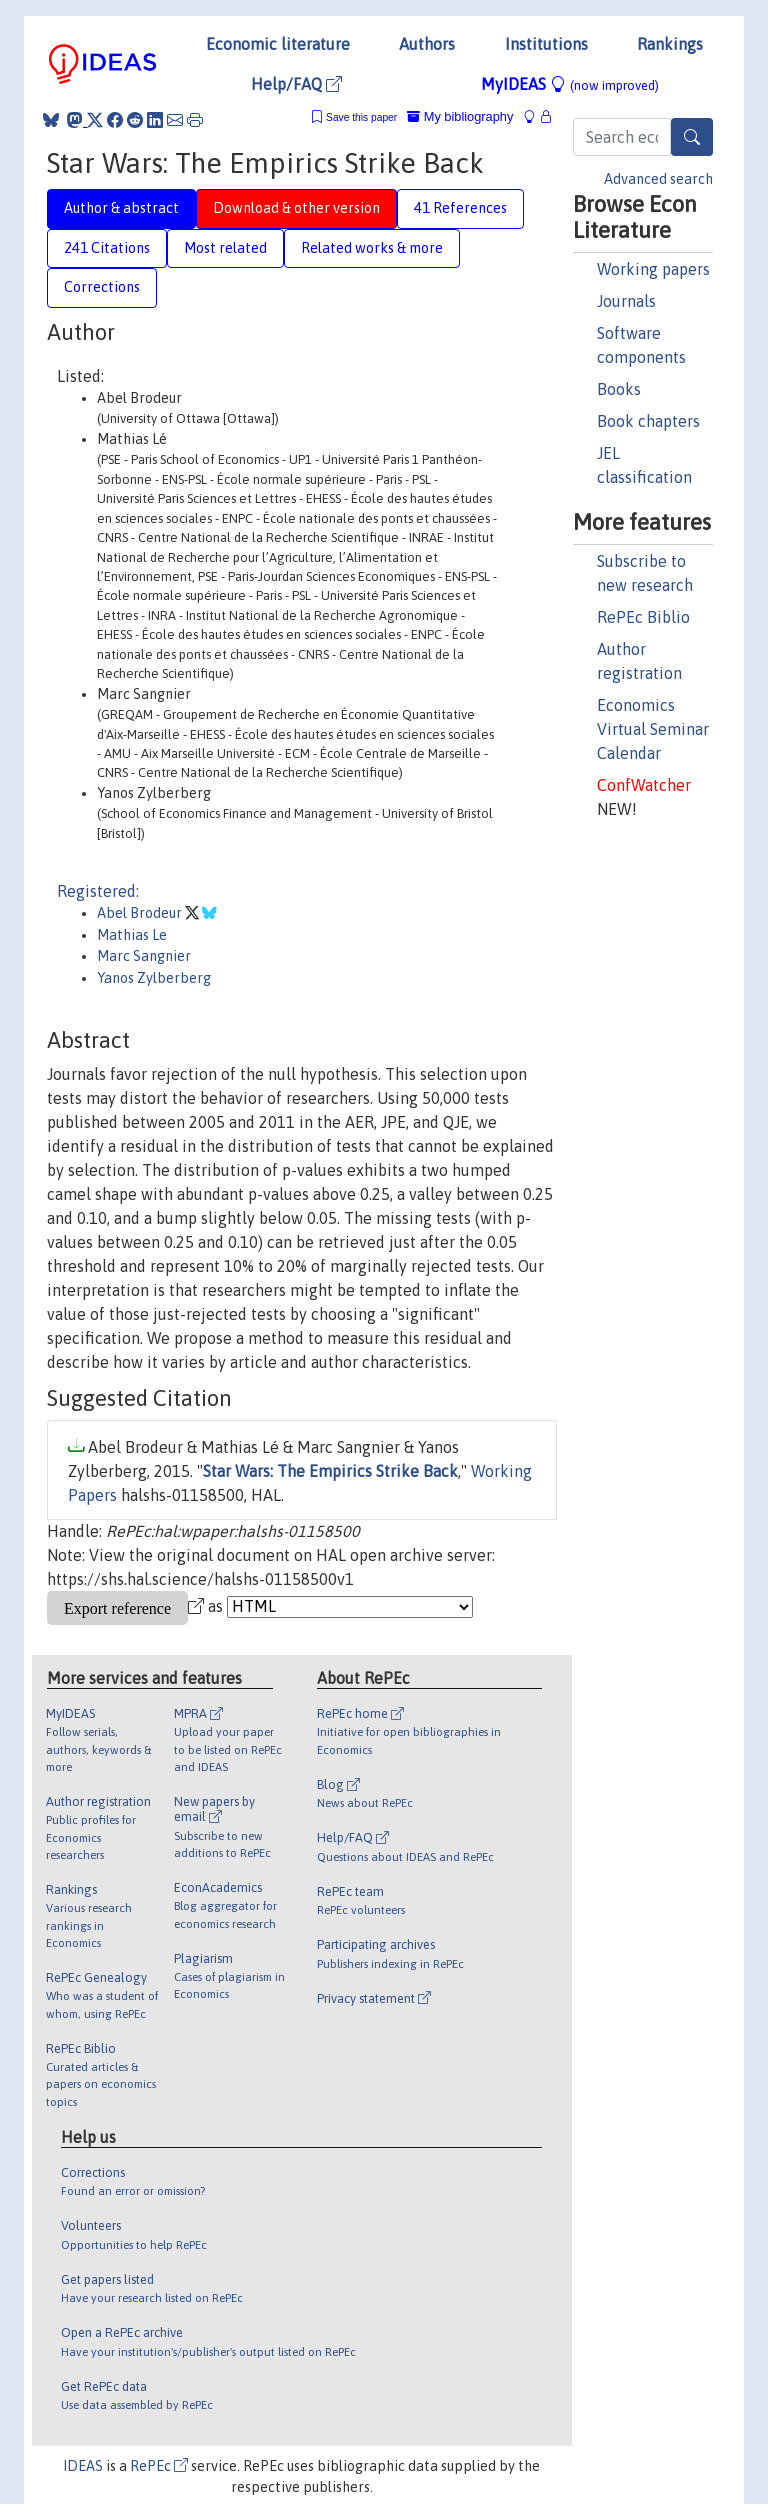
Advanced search (658, 179)
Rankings (670, 44)
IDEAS (83, 2466)
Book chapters (648, 421)
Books (619, 389)
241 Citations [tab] (107, 248)
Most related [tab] (225, 248)
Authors (427, 44)
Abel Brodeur (141, 913)
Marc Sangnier (144, 956)
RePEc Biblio (643, 617)
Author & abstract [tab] (121, 208)
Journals (626, 301)
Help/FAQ (296, 84)
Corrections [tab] (102, 287)
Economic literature (278, 44)
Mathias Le (132, 935)
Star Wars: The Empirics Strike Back (330, 1471)
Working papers (653, 269)
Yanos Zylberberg (154, 978)
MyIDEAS (570, 84)
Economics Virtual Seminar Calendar (653, 729)
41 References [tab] (460, 208)
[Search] (692, 137)
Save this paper (361, 117)
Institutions (546, 44)
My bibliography (460, 116)
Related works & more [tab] (372, 248)
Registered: (98, 891)
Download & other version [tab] (296, 208)
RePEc (159, 2466)
